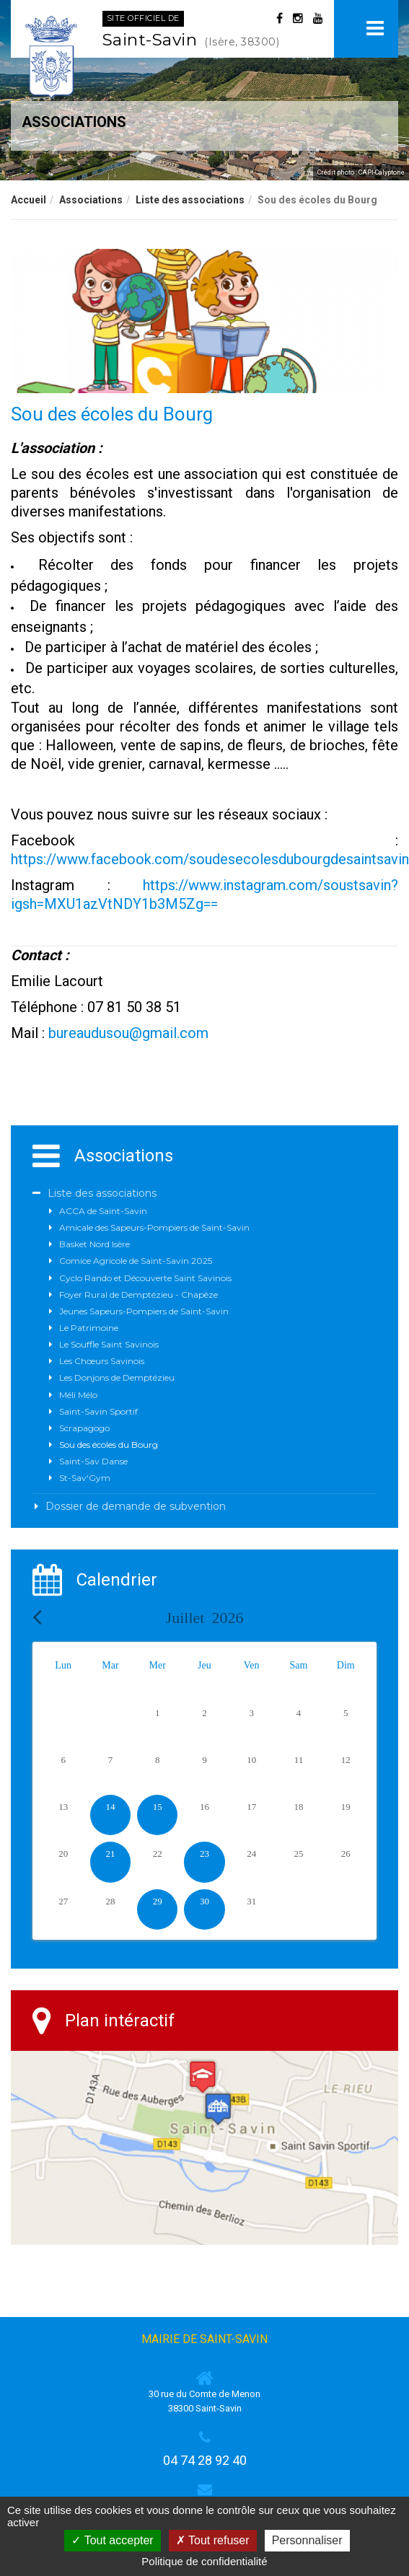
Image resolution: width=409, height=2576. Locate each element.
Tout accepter (112, 2540)
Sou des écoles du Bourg (108, 1444)
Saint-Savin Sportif (98, 1411)
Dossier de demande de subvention (135, 1506)
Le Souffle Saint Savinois (109, 1344)
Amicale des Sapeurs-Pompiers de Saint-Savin (154, 1227)
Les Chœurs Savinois (101, 1360)
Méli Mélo (78, 1394)
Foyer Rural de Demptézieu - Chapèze (138, 1294)
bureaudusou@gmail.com (128, 1033)
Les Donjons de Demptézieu (117, 1377)
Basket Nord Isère (94, 1244)
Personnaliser (307, 2540)
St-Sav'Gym (84, 1477)
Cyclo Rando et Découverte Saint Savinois (145, 1277)
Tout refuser (213, 2540)
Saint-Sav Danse (93, 1461)
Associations (91, 200)
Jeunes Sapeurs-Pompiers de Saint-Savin (144, 1311)
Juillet (205, 1618)
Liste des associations (190, 200)
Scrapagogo (84, 1428)
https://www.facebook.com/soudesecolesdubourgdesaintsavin (210, 859)
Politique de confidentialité (204, 2561)
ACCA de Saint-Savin (103, 1210)
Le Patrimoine (88, 1327)
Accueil (28, 200)
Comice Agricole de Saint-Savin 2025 (135, 1260)
